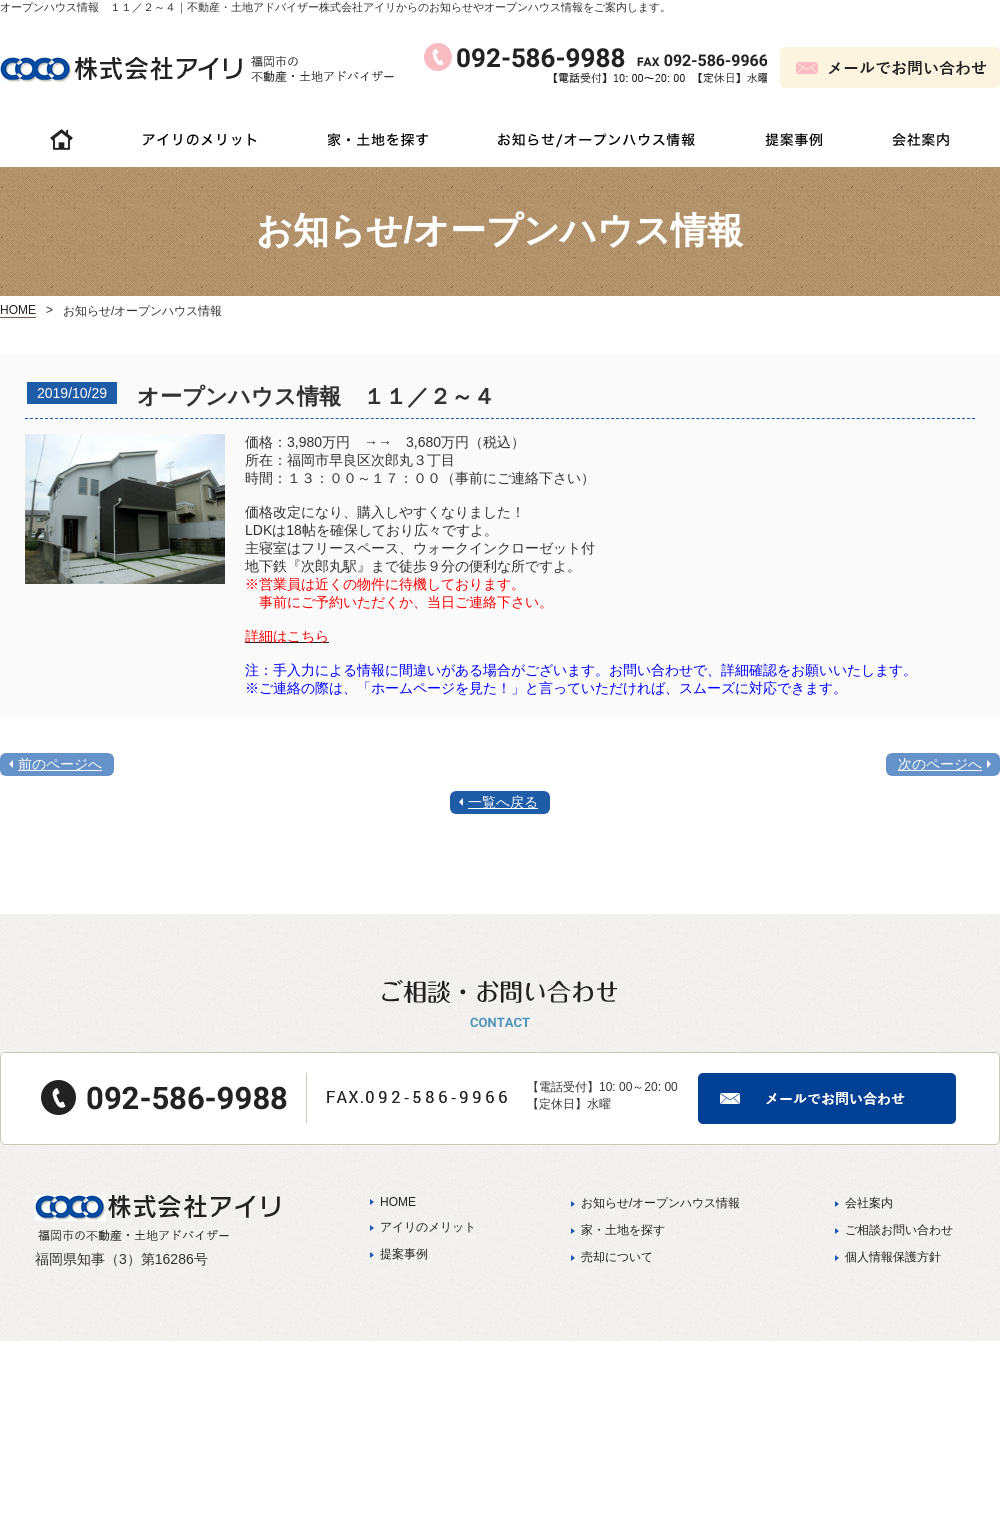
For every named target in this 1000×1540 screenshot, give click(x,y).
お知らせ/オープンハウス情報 (660, 1203)
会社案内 (869, 1203)
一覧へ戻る (503, 802)
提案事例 (404, 1254)
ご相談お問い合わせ (899, 1230)
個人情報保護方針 (893, 1257)
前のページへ (60, 764)
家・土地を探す (623, 1230)
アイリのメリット (428, 1227)
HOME (18, 310)
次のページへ (940, 764)
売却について (617, 1257)
